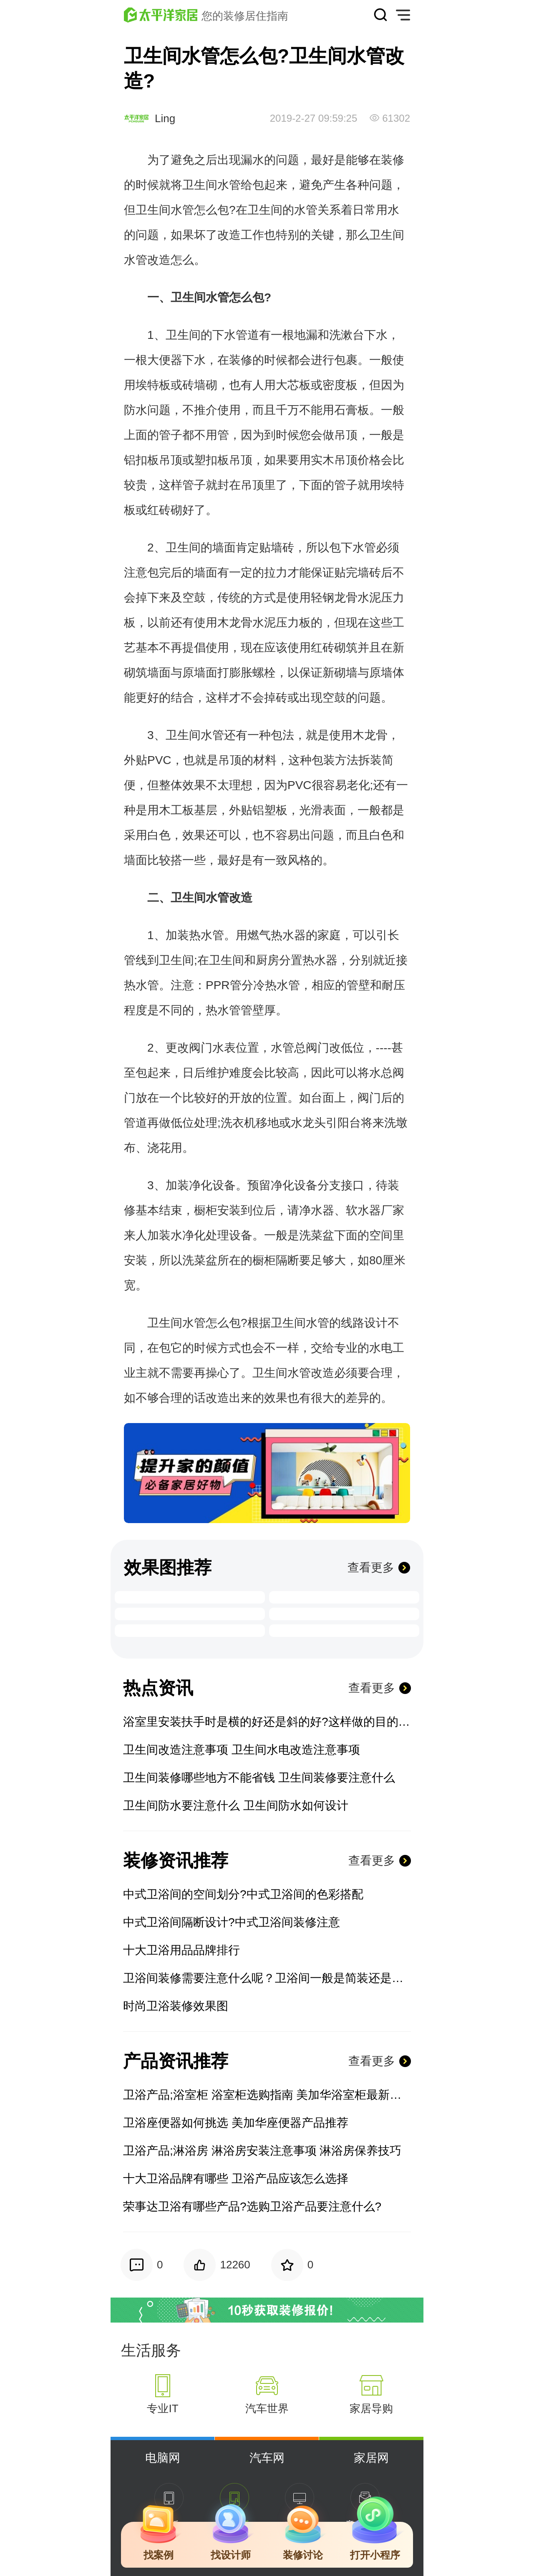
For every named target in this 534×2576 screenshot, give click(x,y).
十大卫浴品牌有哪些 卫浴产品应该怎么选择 (235, 2178)
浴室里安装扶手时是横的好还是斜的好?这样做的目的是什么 (267, 1721)
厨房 (267, 960)
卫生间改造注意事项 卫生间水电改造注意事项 (241, 1749)
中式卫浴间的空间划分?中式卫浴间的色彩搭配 (243, 1894)
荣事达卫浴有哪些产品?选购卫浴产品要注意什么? (252, 2206)
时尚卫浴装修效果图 (175, 2006)
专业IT (162, 2408)
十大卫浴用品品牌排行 (181, 1950)
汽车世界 (267, 2408)
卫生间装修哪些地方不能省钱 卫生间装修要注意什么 (259, 1777)
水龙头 (308, 1122)
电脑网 (162, 2457)
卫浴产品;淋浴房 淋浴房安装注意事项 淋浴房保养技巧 (262, 2150)
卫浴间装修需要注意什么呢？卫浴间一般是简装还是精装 (267, 1978)
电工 (392, 1347)
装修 (392, 159)
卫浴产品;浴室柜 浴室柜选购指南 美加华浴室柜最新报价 (267, 2094)
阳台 (349, 1122)
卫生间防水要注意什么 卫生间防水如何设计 (235, 1805)
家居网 (371, 2457)
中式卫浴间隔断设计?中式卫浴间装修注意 (231, 1922)
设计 (376, 1322)
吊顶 (346, 434)
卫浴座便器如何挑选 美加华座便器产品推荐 (235, 2122)
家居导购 (371, 2408)
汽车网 (267, 2457)
